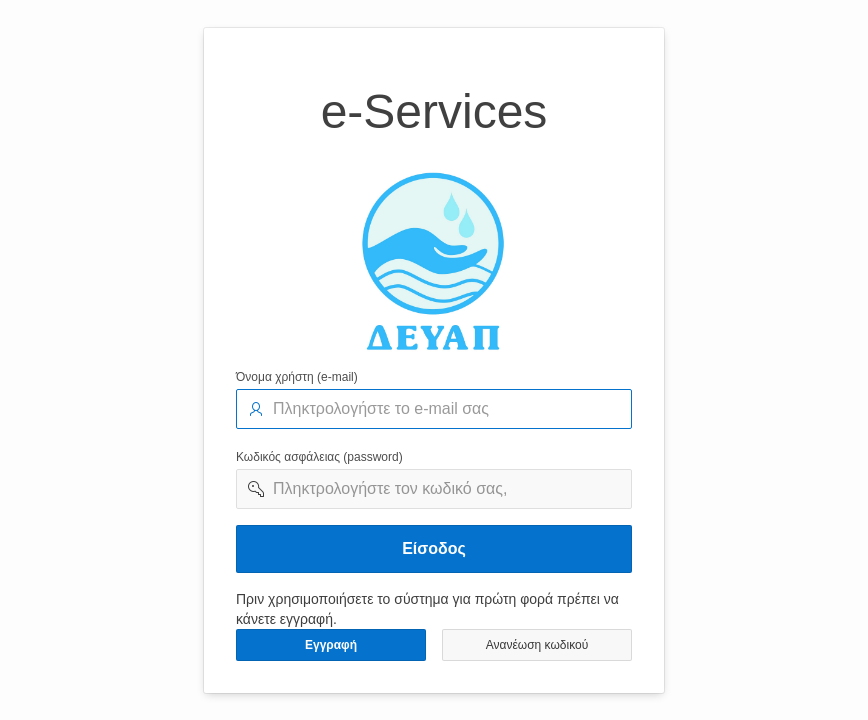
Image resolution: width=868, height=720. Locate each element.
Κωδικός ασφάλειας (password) (319, 457)
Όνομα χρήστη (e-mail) (297, 377)
